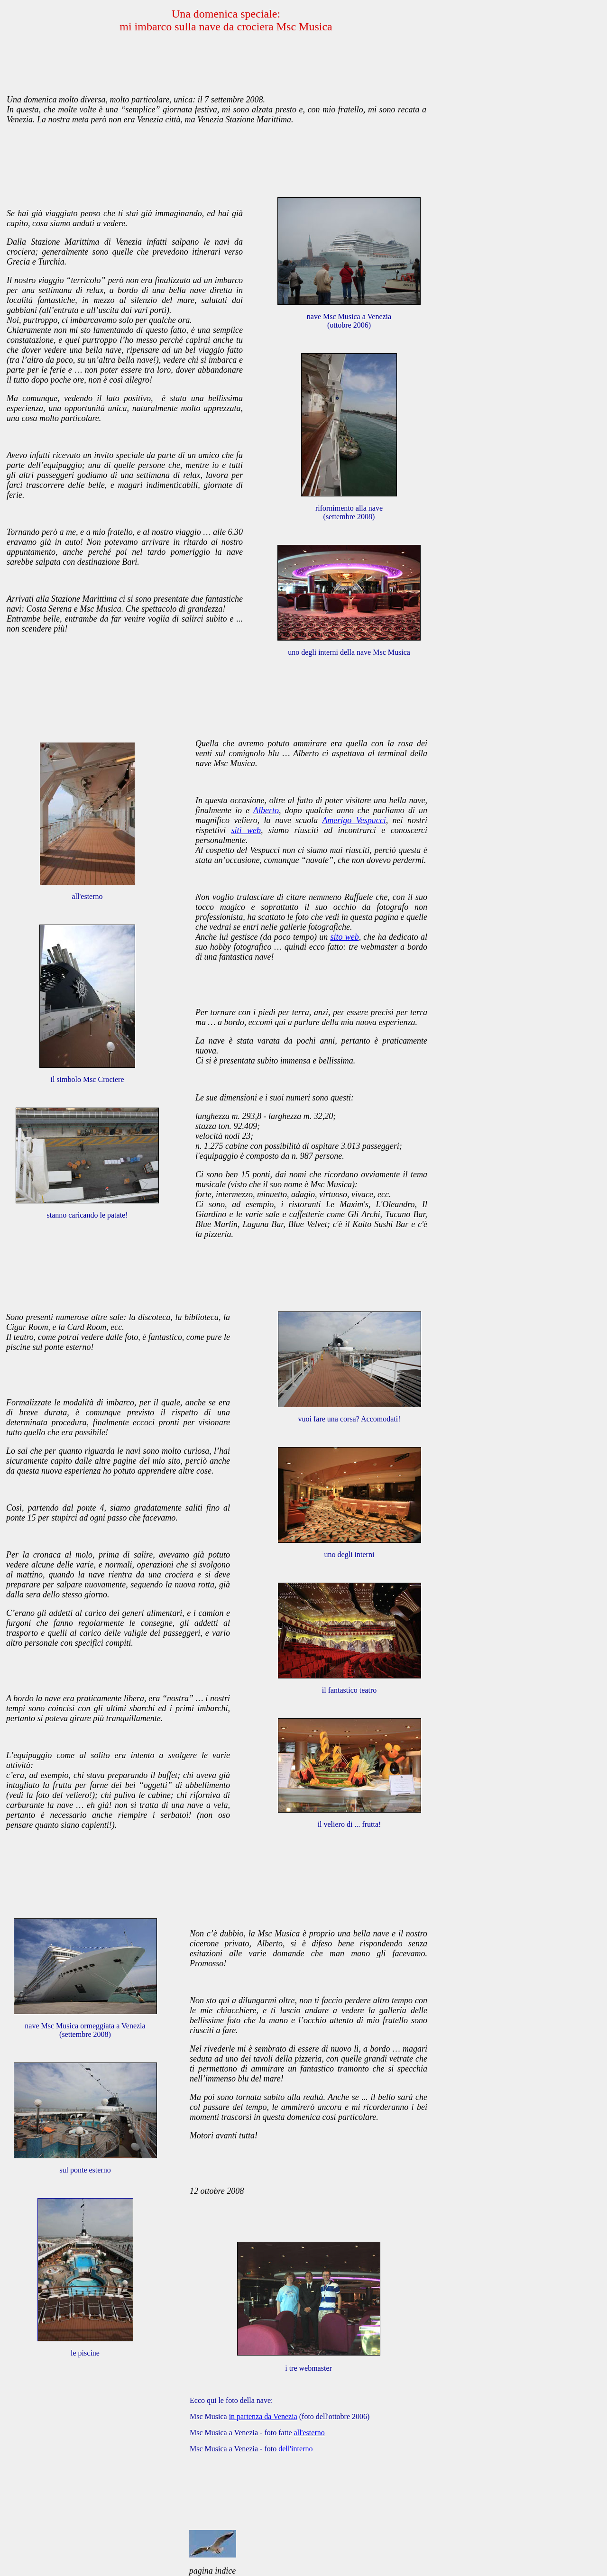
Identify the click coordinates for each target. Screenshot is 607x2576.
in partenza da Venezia (263, 2416)
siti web (246, 830)
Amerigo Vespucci (354, 820)
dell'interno (295, 2449)
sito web (344, 937)
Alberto (266, 810)
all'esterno (309, 2433)
